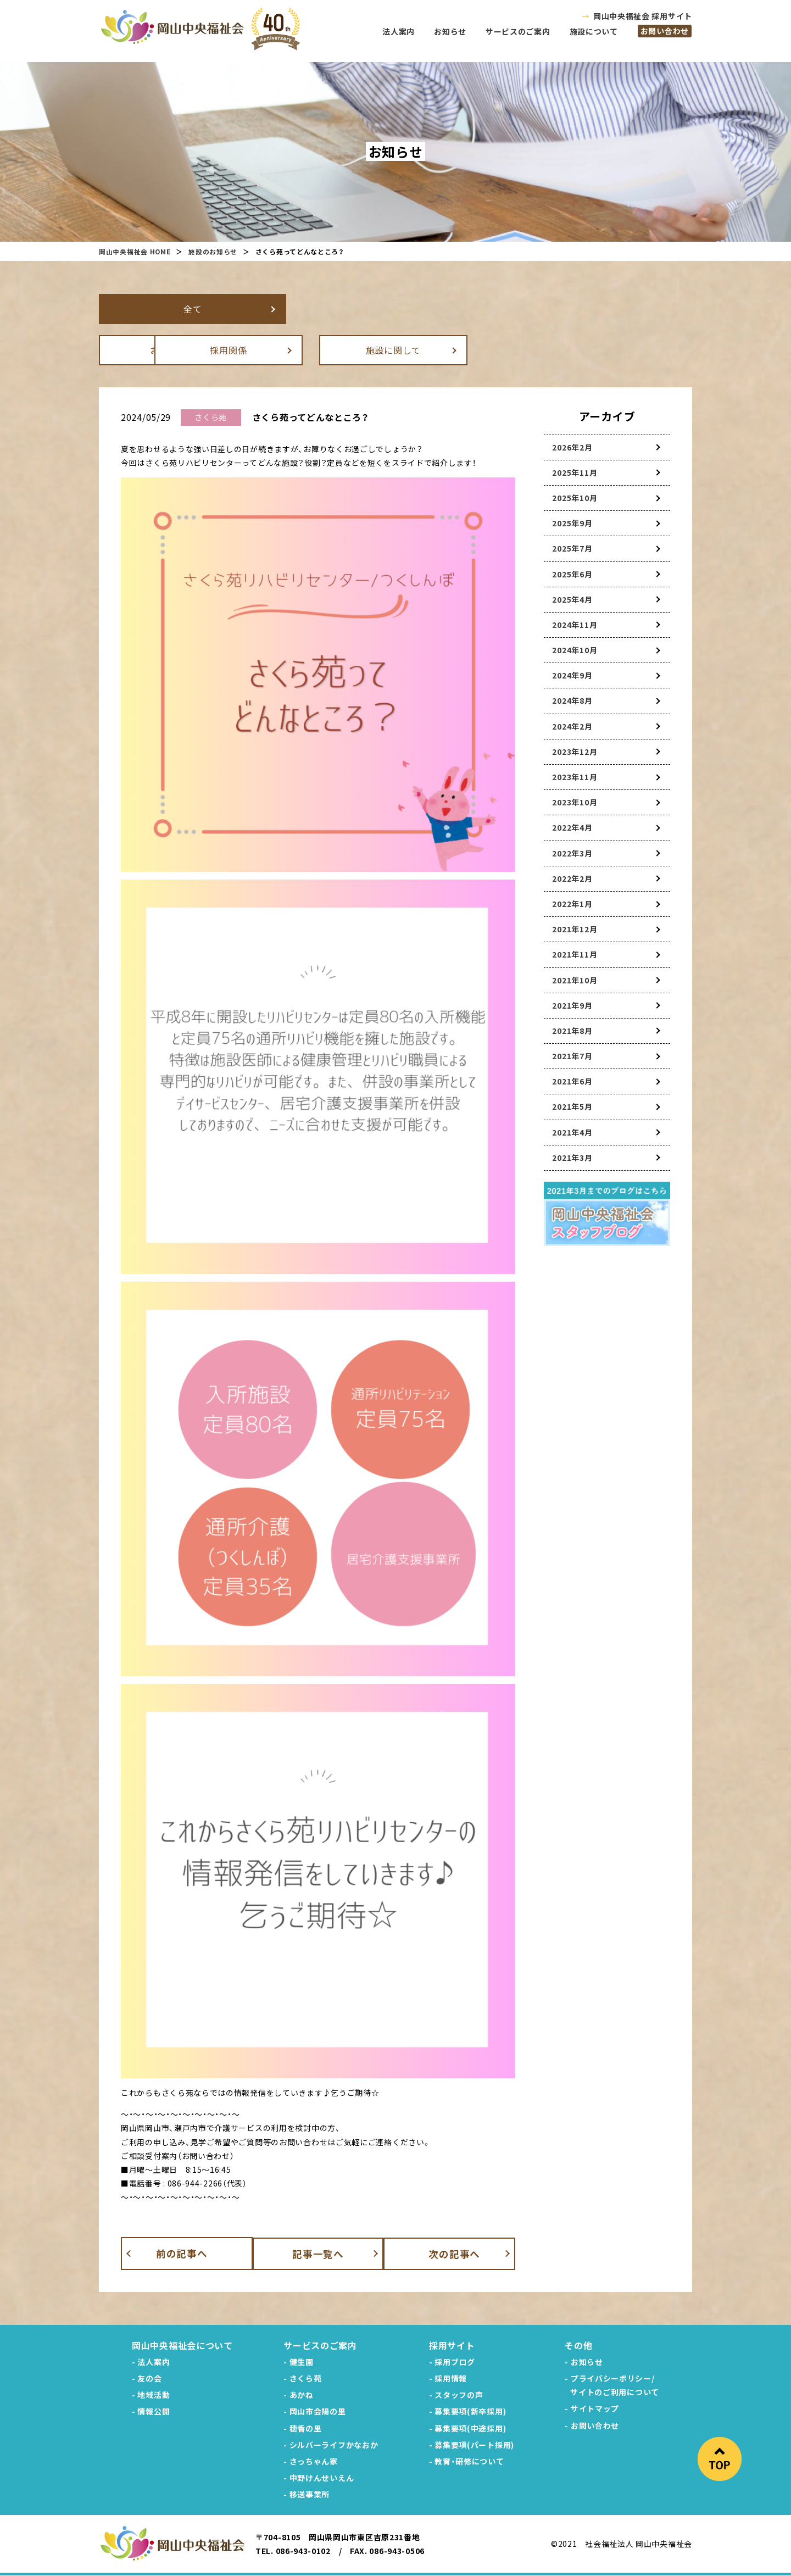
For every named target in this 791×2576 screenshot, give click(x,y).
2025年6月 (572, 574)
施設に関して (502, 350)
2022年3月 (572, 853)
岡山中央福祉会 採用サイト (642, 15)
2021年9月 (572, 1005)
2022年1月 (572, 903)
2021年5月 (572, 1106)
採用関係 (338, 350)
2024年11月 (575, 624)
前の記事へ (174, 2253)
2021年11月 (575, 954)
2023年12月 (575, 751)
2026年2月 (572, 447)
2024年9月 (572, 675)
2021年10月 (575, 980)
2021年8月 (572, 1030)
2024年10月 (575, 649)
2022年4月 (572, 827)
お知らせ (173, 350)
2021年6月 (572, 1081)
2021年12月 (575, 928)
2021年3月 (572, 1157)
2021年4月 (572, 1132)
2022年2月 (572, 878)
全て (173, 308)
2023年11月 (575, 776)
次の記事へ (462, 2253)
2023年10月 (575, 802)
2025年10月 (575, 497)
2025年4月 (572, 599)
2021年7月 (572, 1055)
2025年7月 (572, 548)
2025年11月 (575, 472)
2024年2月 (572, 726)
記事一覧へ (318, 2253)
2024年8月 (572, 700)
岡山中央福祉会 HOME (135, 251)
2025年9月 (572, 523)
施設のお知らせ (213, 251)
